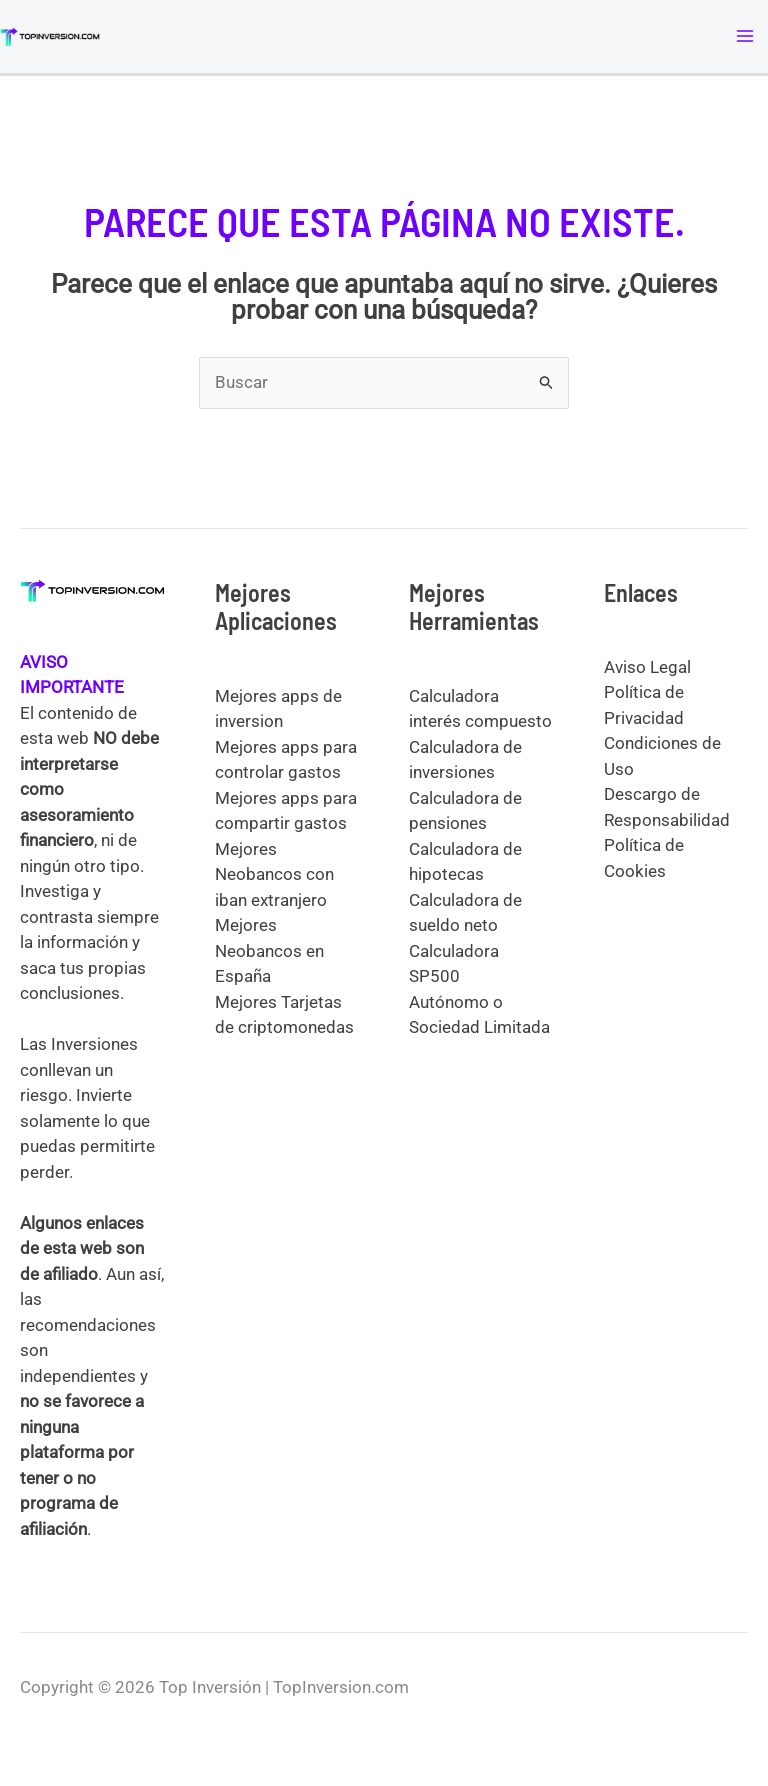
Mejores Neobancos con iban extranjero (274, 874)
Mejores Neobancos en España (269, 950)
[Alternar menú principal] (746, 37)
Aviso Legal (647, 667)
